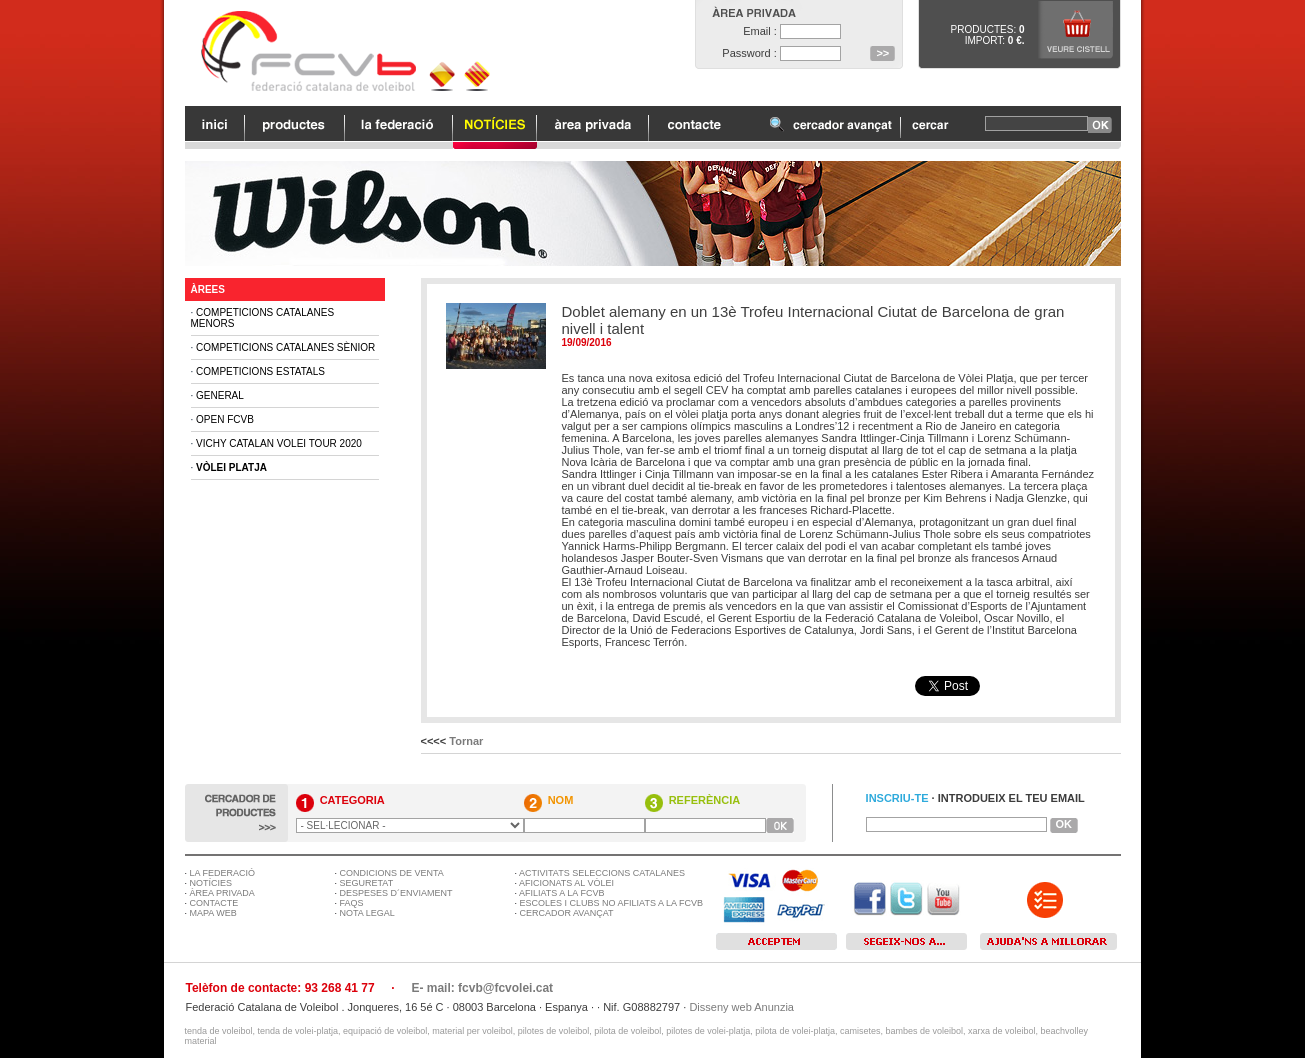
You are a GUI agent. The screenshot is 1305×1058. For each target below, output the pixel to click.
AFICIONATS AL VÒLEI (566, 883)
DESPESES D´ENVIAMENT (396, 893)
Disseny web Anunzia (741, 1007)
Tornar (466, 741)
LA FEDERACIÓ (223, 873)
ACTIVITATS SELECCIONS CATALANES (602, 873)
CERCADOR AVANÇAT (567, 913)
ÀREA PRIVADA (222, 893)
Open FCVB (225, 419)
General (220, 395)
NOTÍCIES (211, 883)
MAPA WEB (213, 913)
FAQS (352, 903)
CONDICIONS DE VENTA (392, 873)
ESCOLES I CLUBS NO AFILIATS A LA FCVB (611, 903)
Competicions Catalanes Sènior (285, 347)
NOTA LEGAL (367, 913)
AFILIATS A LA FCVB (561, 893)
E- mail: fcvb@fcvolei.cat (482, 988)
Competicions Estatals (260, 371)
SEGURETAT (367, 883)
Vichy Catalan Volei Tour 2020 (279, 443)
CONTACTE (214, 903)
